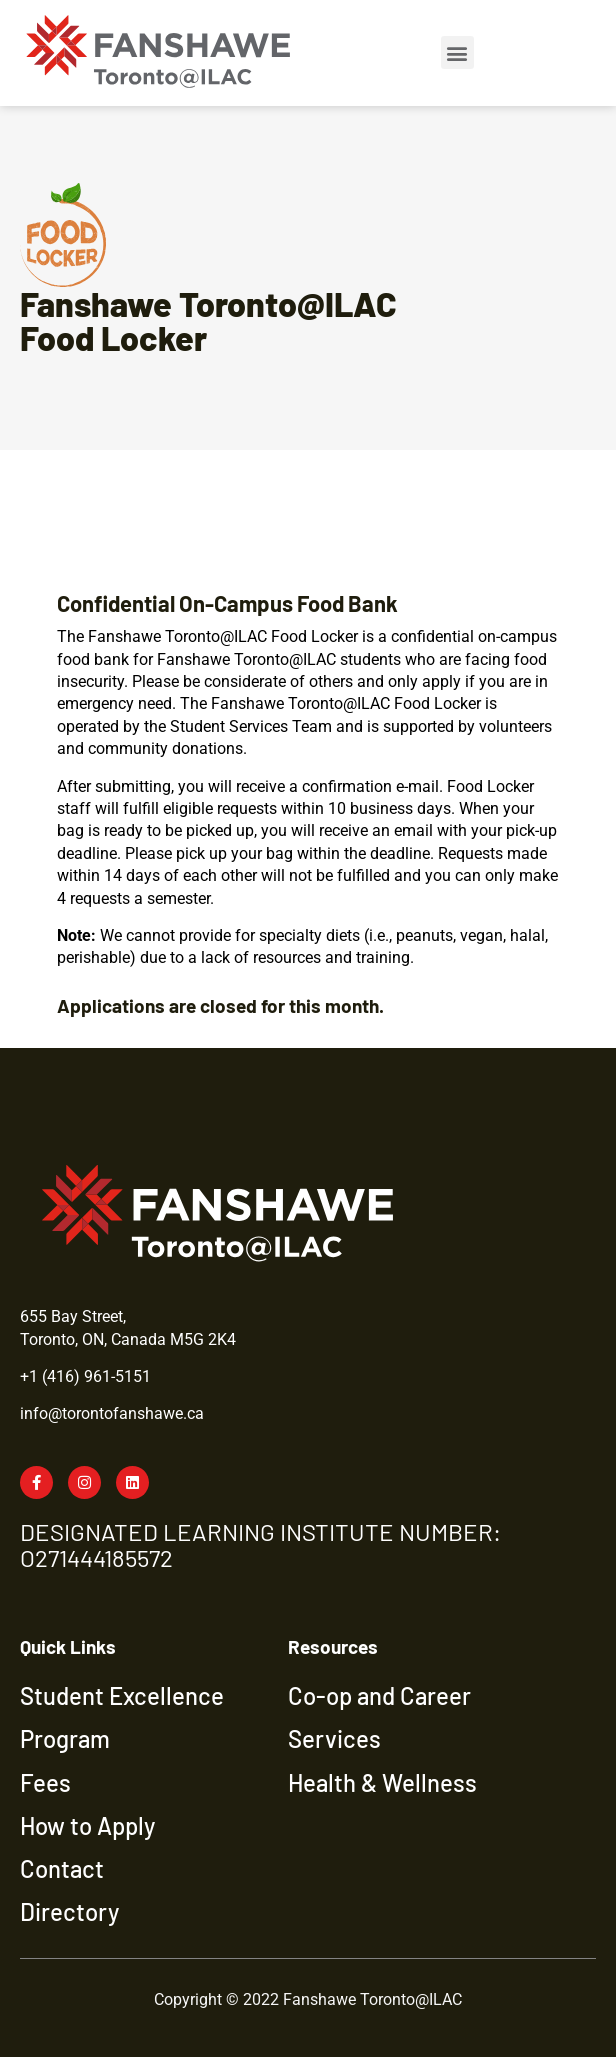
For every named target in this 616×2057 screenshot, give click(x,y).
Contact (62, 1868)
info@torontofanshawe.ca (112, 1413)
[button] (457, 52)
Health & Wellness (382, 1782)
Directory (69, 1911)
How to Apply (87, 1825)
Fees (45, 1782)
